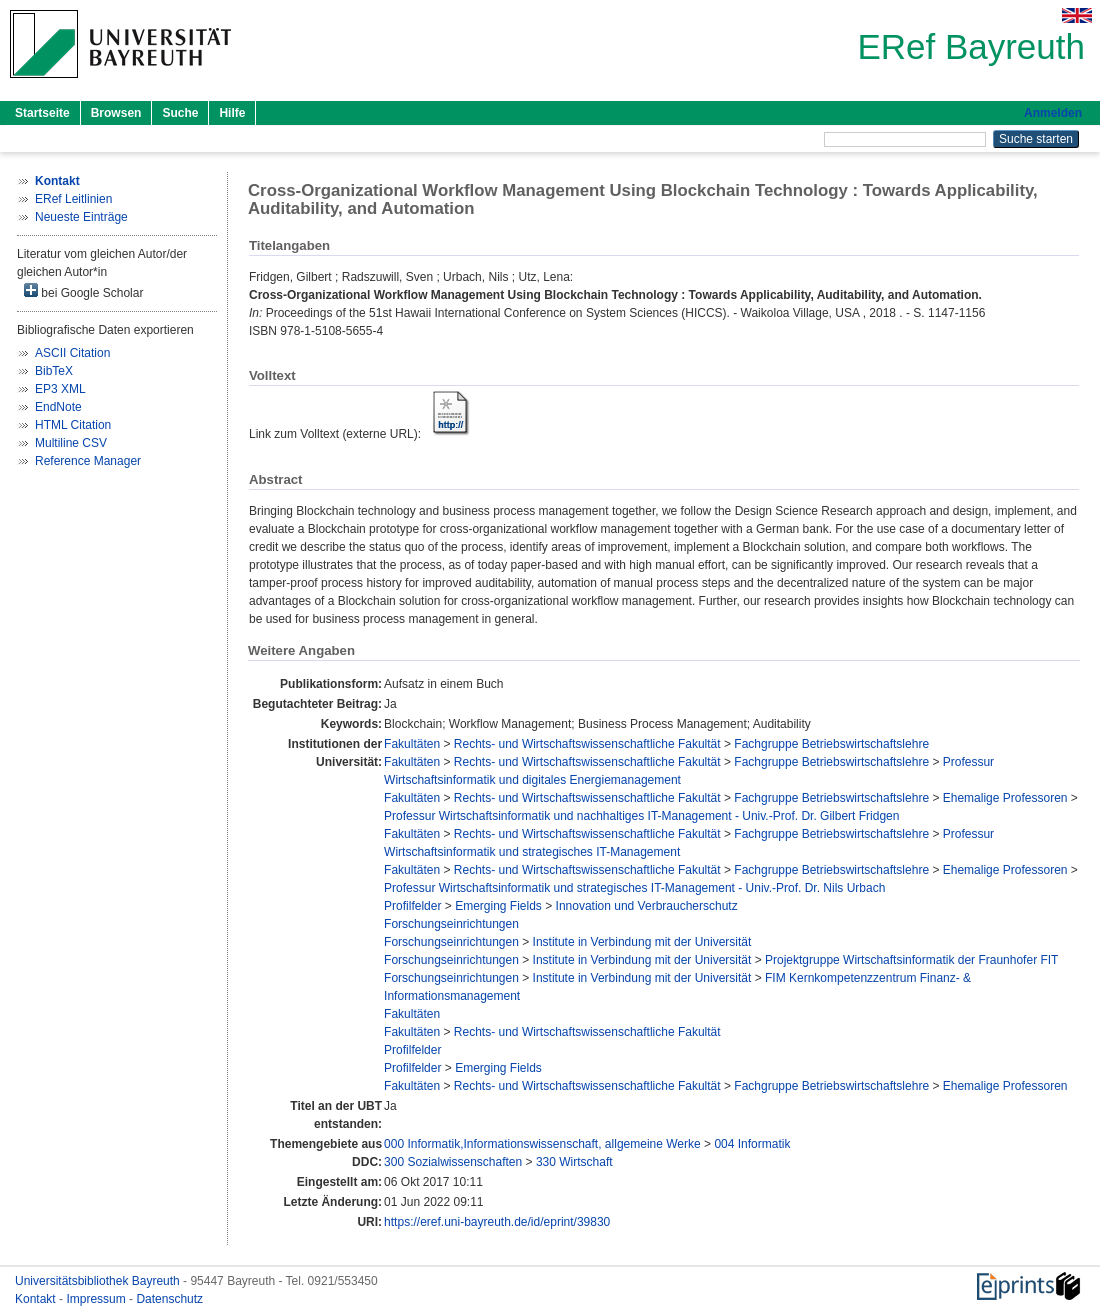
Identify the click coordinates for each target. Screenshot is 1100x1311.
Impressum (97, 1299)
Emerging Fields (498, 906)
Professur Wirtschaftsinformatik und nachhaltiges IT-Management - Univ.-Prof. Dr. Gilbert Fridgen (641, 816)
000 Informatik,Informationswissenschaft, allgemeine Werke (542, 1144)
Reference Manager (88, 461)
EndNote (58, 407)
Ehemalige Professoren (1005, 798)
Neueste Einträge (81, 217)
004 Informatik (752, 1144)
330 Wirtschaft (574, 1162)
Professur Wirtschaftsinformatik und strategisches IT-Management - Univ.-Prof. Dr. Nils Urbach (634, 888)
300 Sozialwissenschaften (453, 1162)
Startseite (42, 113)
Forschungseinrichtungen (451, 924)
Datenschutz (169, 1299)
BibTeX (54, 371)
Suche (180, 113)
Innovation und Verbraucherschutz (647, 906)
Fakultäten (412, 744)
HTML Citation (73, 425)
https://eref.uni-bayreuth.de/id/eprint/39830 (497, 1222)
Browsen (116, 113)
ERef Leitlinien (73, 199)
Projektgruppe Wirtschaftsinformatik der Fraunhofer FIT (911, 960)
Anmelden (1053, 113)
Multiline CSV (71, 443)
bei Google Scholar (83, 291)
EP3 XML (60, 389)
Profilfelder (412, 906)
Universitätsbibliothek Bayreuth (99, 1281)
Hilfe (232, 113)
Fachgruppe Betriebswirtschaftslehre (831, 744)
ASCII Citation (72, 353)
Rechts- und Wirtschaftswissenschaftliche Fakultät (587, 744)
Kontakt (37, 1299)
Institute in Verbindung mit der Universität (642, 942)
